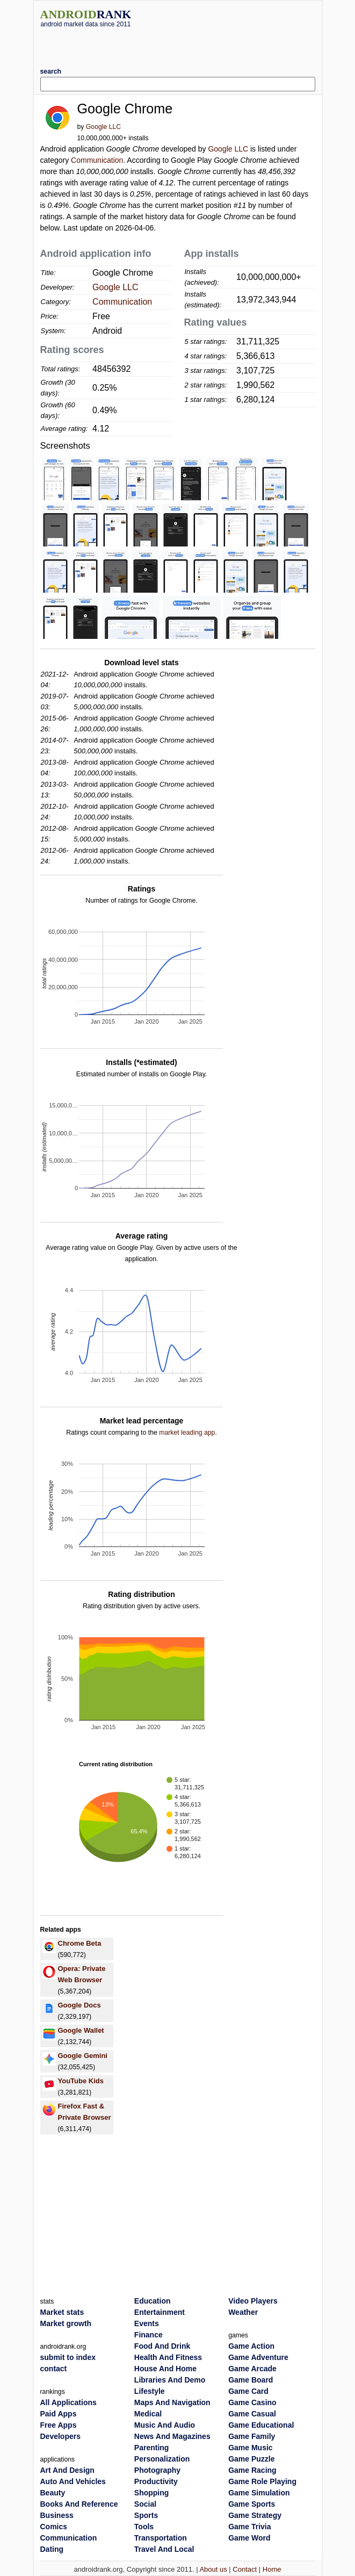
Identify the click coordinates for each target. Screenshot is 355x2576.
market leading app (187, 1432)
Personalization (162, 2459)
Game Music (250, 2447)
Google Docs (79, 2005)
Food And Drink (162, 2346)
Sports (146, 2515)
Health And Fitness (168, 2357)
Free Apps (58, 2425)
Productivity (156, 2481)
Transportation (160, 2538)
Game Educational (261, 2425)
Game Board (250, 2380)
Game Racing (252, 2470)
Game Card (248, 2391)
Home (272, 2569)
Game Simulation (258, 2492)
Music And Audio (164, 2425)
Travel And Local (164, 2549)
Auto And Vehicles (73, 2481)
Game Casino (252, 2402)
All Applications (68, 2402)
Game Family (251, 2436)
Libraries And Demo (170, 2380)
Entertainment (159, 2312)
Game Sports (251, 2504)
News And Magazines (172, 2436)
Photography (157, 2470)
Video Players (253, 2301)
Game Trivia (249, 2526)
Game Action (251, 2346)
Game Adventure (258, 2357)
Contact (245, 2569)
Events (146, 2323)
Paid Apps (58, 2413)
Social (145, 2504)
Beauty (53, 2492)
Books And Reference (79, 2504)
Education (152, 2301)
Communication (97, 160)
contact (53, 2368)
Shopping (151, 2492)
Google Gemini (82, 2056)
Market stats (62, 2312)
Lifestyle (149, 2391)
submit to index (68, 2357)
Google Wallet (81, 2030)
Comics (54, 2526)
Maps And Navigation (172, 2402)
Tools (144, 2526)
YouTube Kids (81, 2081)
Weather (243, 2312)
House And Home (165, 2368)
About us (213, 2569)
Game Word (249, 2538)
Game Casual (252, 2413)
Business (57, 2515)
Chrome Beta (80, 1943)
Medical (148, 2413)
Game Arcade (252, 2368)
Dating (52, 2549)
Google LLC (103, 127)
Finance (148, 2334)
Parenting (151, 2447)
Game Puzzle (251, 2459)
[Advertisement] (177, 43)
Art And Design (67, 2470)
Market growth (66, 2323)
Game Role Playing (262, 2481)
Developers (60, 2436)
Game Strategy (254, 2515)
